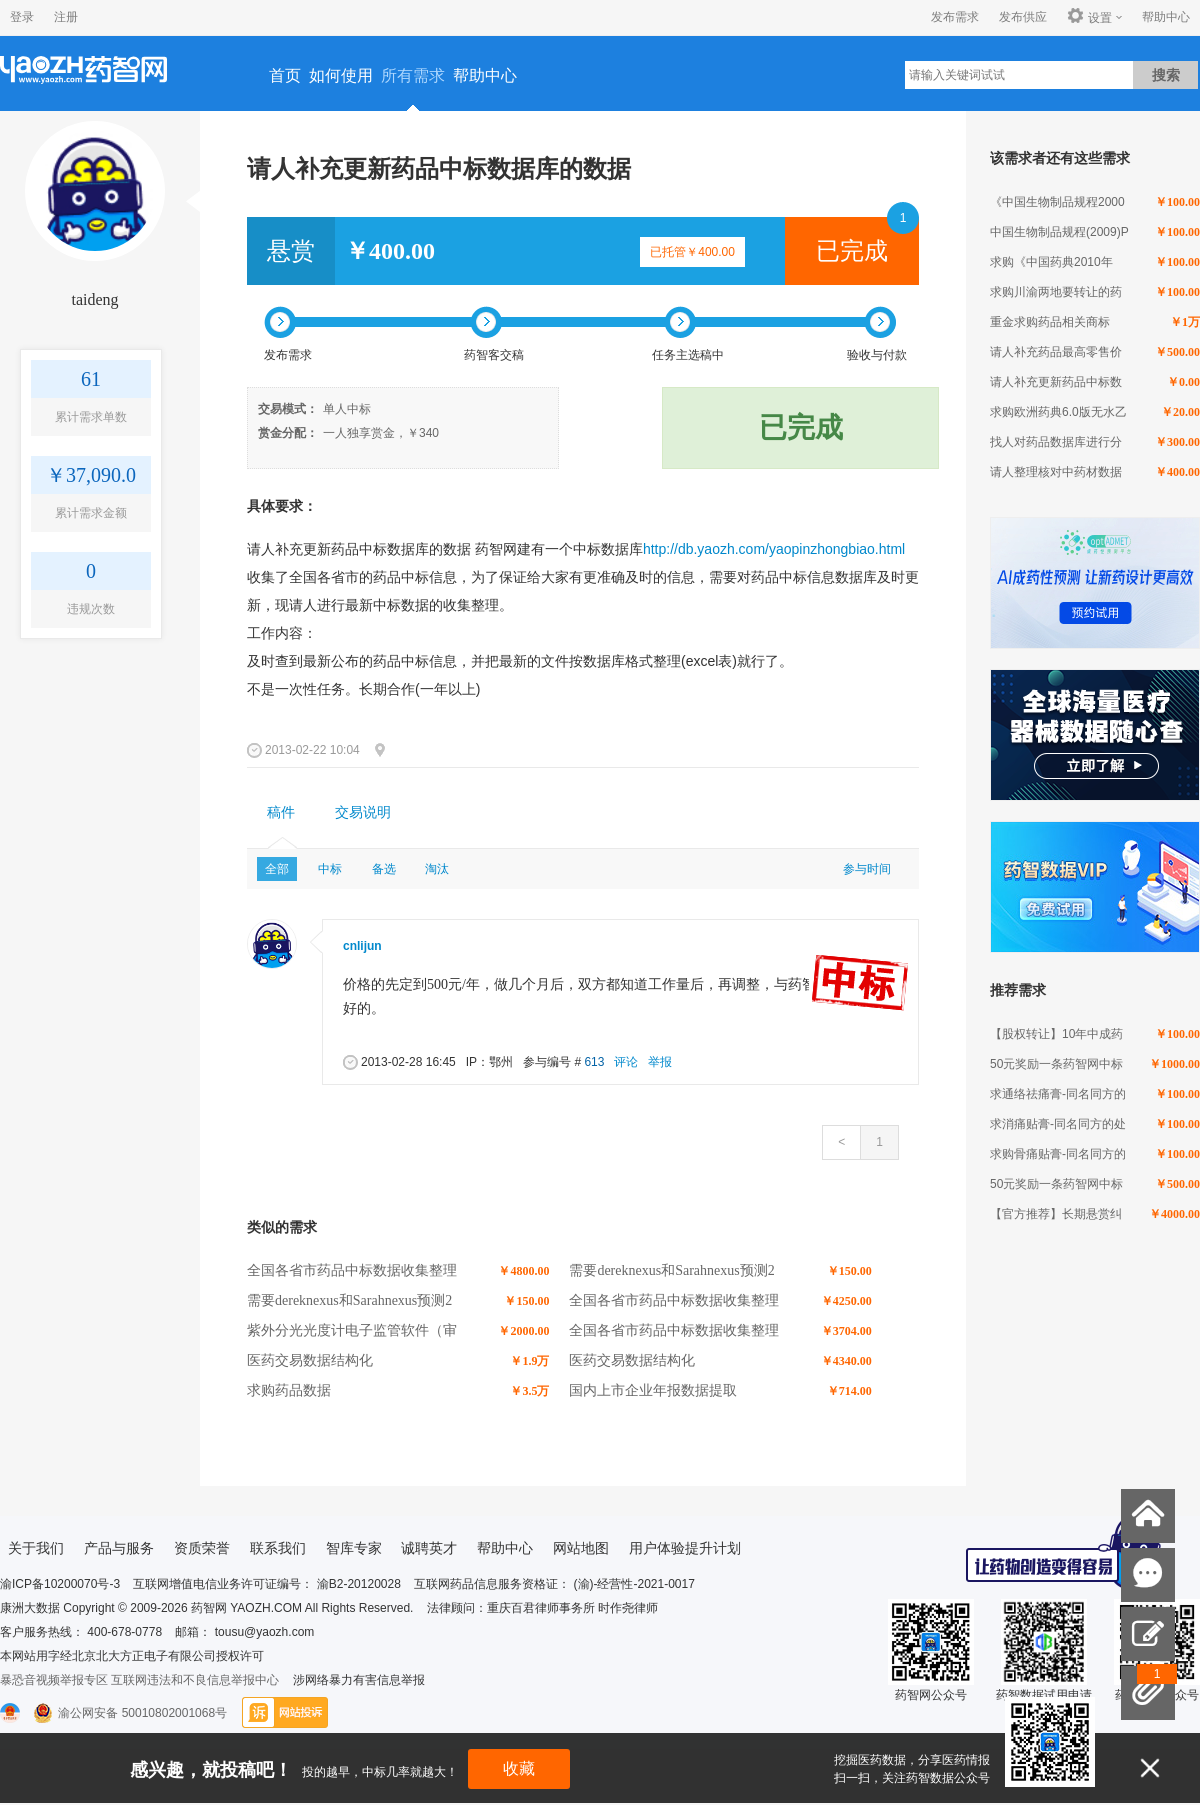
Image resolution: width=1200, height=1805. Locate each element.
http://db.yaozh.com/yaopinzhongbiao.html (774, 549)
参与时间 (867, 869)
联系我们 (278, 1548)
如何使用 (341, 75)
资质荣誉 (202, 1548)
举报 (660, 1062)
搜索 (1166, 75)
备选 (384, 869)
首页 (285, 75)
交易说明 (363, 812)
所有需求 (413, 75)
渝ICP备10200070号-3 (60, 1584)
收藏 (519, 1768)
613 (594, 1062)
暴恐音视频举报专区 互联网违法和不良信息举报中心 (139, 1680)
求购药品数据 (289, 1390)
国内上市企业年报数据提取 (653, 1390)
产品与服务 (119, 1548)
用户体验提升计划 (685, 1548)
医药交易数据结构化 (310, 1360)
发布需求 (955, 17)
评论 (626, 1062)
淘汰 (437, 869)
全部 (277, 869)
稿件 (281, 812)
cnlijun (362, 946)
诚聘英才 (429, 1548)
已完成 (852, 251)
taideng (94, 299)
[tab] (281, 813)
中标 (330, 869)
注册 (66, 17)
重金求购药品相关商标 (1050, 322)
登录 (22, 17)
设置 (1089, 17)
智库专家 (354, 1548)
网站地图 (581, 1548)
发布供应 (1023, 17)
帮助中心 (1166, 17)
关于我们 (36, 1548)
